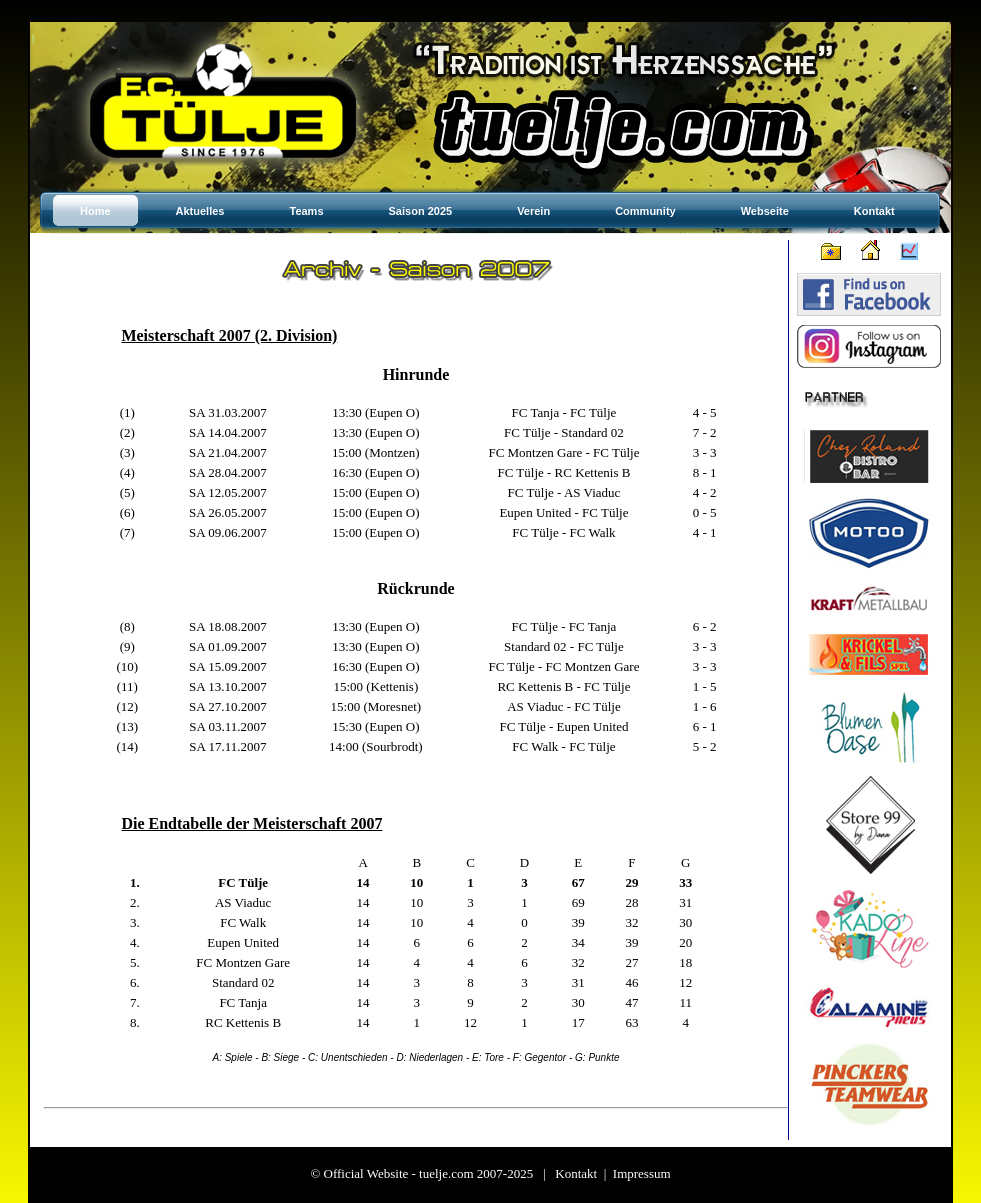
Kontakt (576, 1173)
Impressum (642, 1173)
